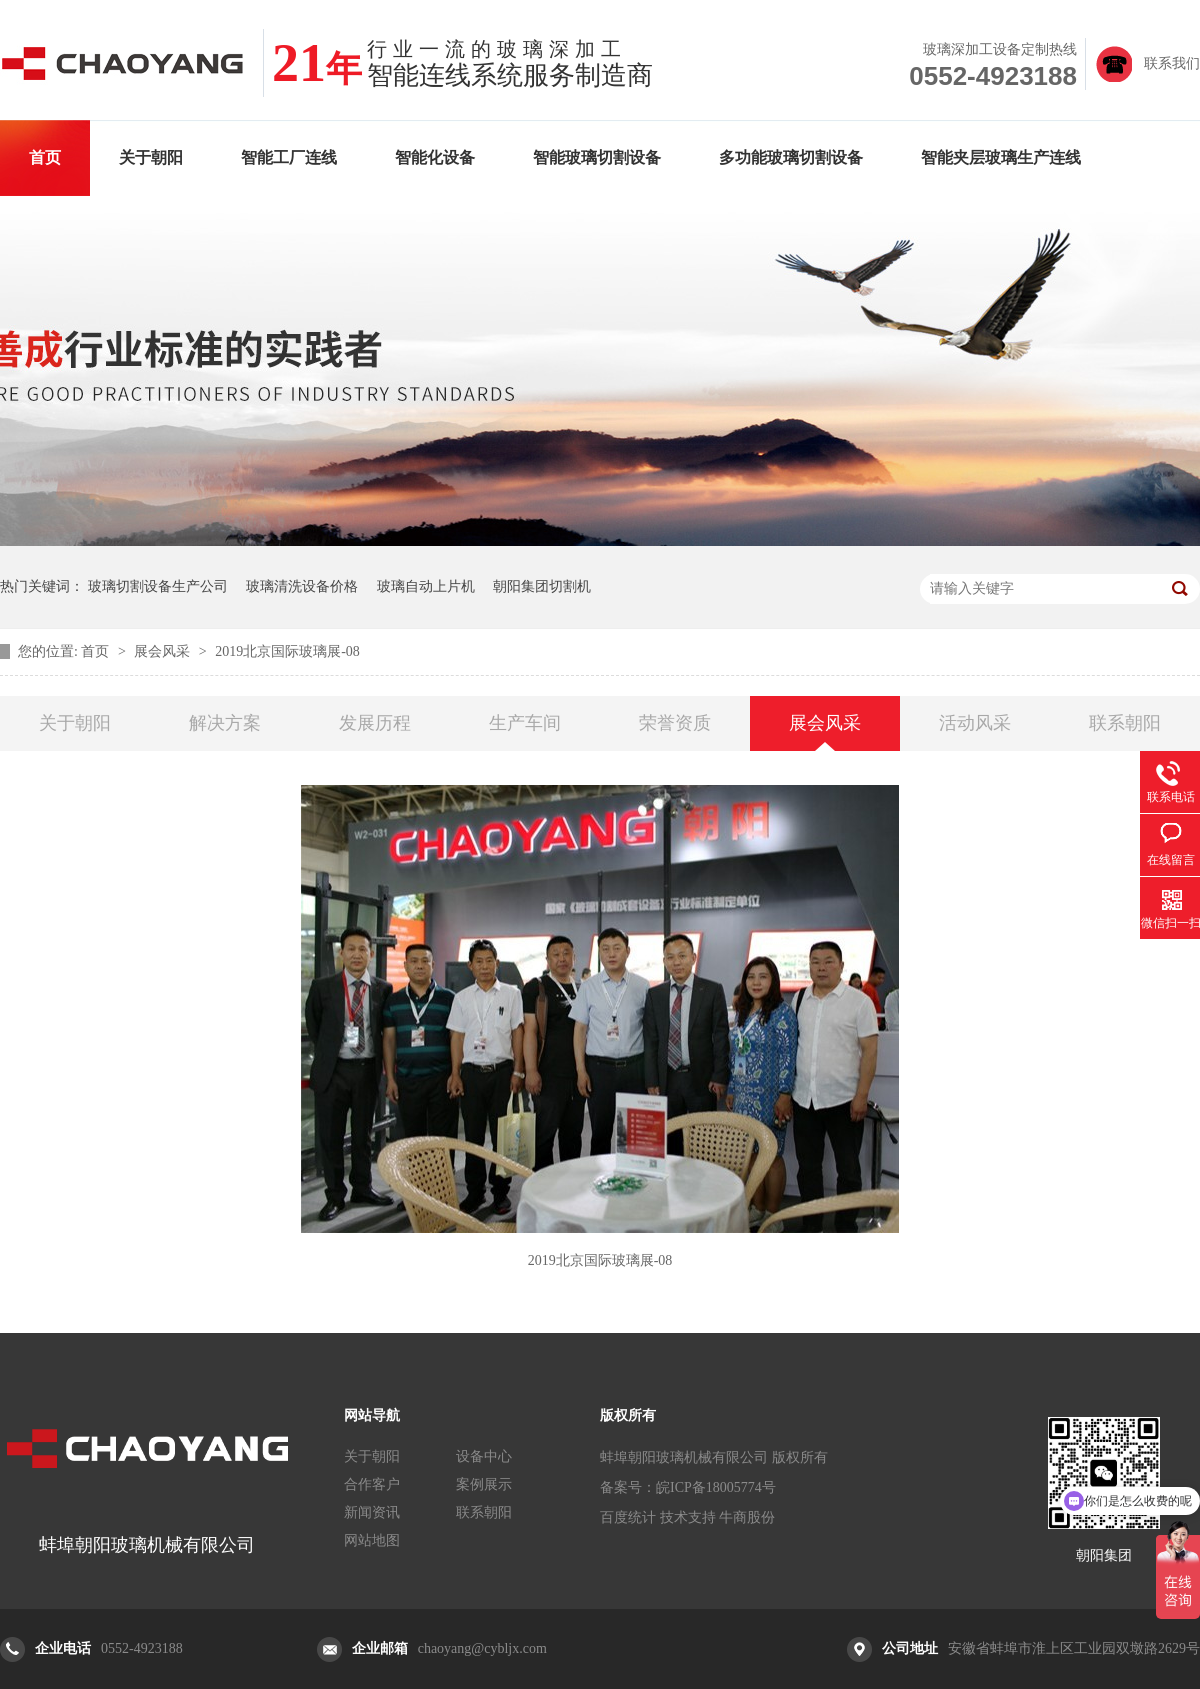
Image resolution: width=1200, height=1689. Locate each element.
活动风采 (975, 723)
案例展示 (484, 1484)
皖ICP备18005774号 (716, 1487)
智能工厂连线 (289, 157)
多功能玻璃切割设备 (791, 157)
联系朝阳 (1125, 723)
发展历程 (375, 723)
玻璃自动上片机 (426, 586)
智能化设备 (435, 157)
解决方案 (225, 723)
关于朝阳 (151, 157)
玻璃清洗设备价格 (302, 586)
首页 (45, 157)
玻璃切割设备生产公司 (158, 586)
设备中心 (484, 1456)
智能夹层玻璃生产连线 (1001, 157)
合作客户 (372, 1484)
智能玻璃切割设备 (597, 157)
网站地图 (372, 1540)
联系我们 (1172, 63)
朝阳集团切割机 (542, 586)
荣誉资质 (675, 723)
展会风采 (164, 651)
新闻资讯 (372, 1512)
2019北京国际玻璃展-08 (287, 651)
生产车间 (525, 723)
